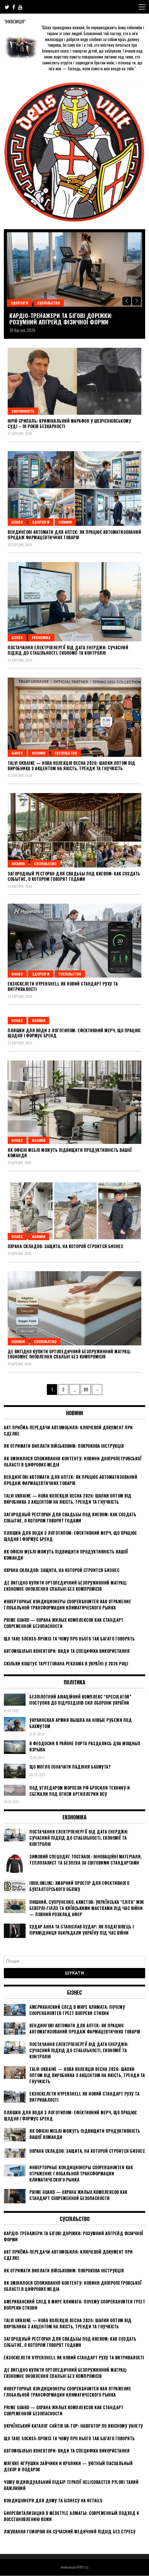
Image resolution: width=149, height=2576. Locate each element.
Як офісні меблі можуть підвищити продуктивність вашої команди (70, 1153)
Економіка (41, 637)
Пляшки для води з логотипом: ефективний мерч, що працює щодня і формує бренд (74, 1033)
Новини (65, 522)
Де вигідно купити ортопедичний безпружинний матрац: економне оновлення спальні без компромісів (69, 1354)
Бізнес (17, 522)
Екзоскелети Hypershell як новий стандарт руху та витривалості (63, 986)
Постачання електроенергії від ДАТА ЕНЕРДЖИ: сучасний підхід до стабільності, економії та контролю (68, 650)
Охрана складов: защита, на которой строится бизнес (65, 1246)
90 (87, 1388)
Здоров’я (19, 302)
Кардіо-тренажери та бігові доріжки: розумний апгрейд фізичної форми (61, 318)
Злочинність (23, 411)
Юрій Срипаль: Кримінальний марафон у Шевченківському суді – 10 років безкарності (69, 423)
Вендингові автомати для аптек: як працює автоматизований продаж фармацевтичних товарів (74, 535)
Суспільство (48, 302)
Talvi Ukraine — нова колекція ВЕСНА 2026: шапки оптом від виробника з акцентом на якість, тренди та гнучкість (71, 765)
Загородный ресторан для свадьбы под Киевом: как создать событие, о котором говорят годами (74, 876)
